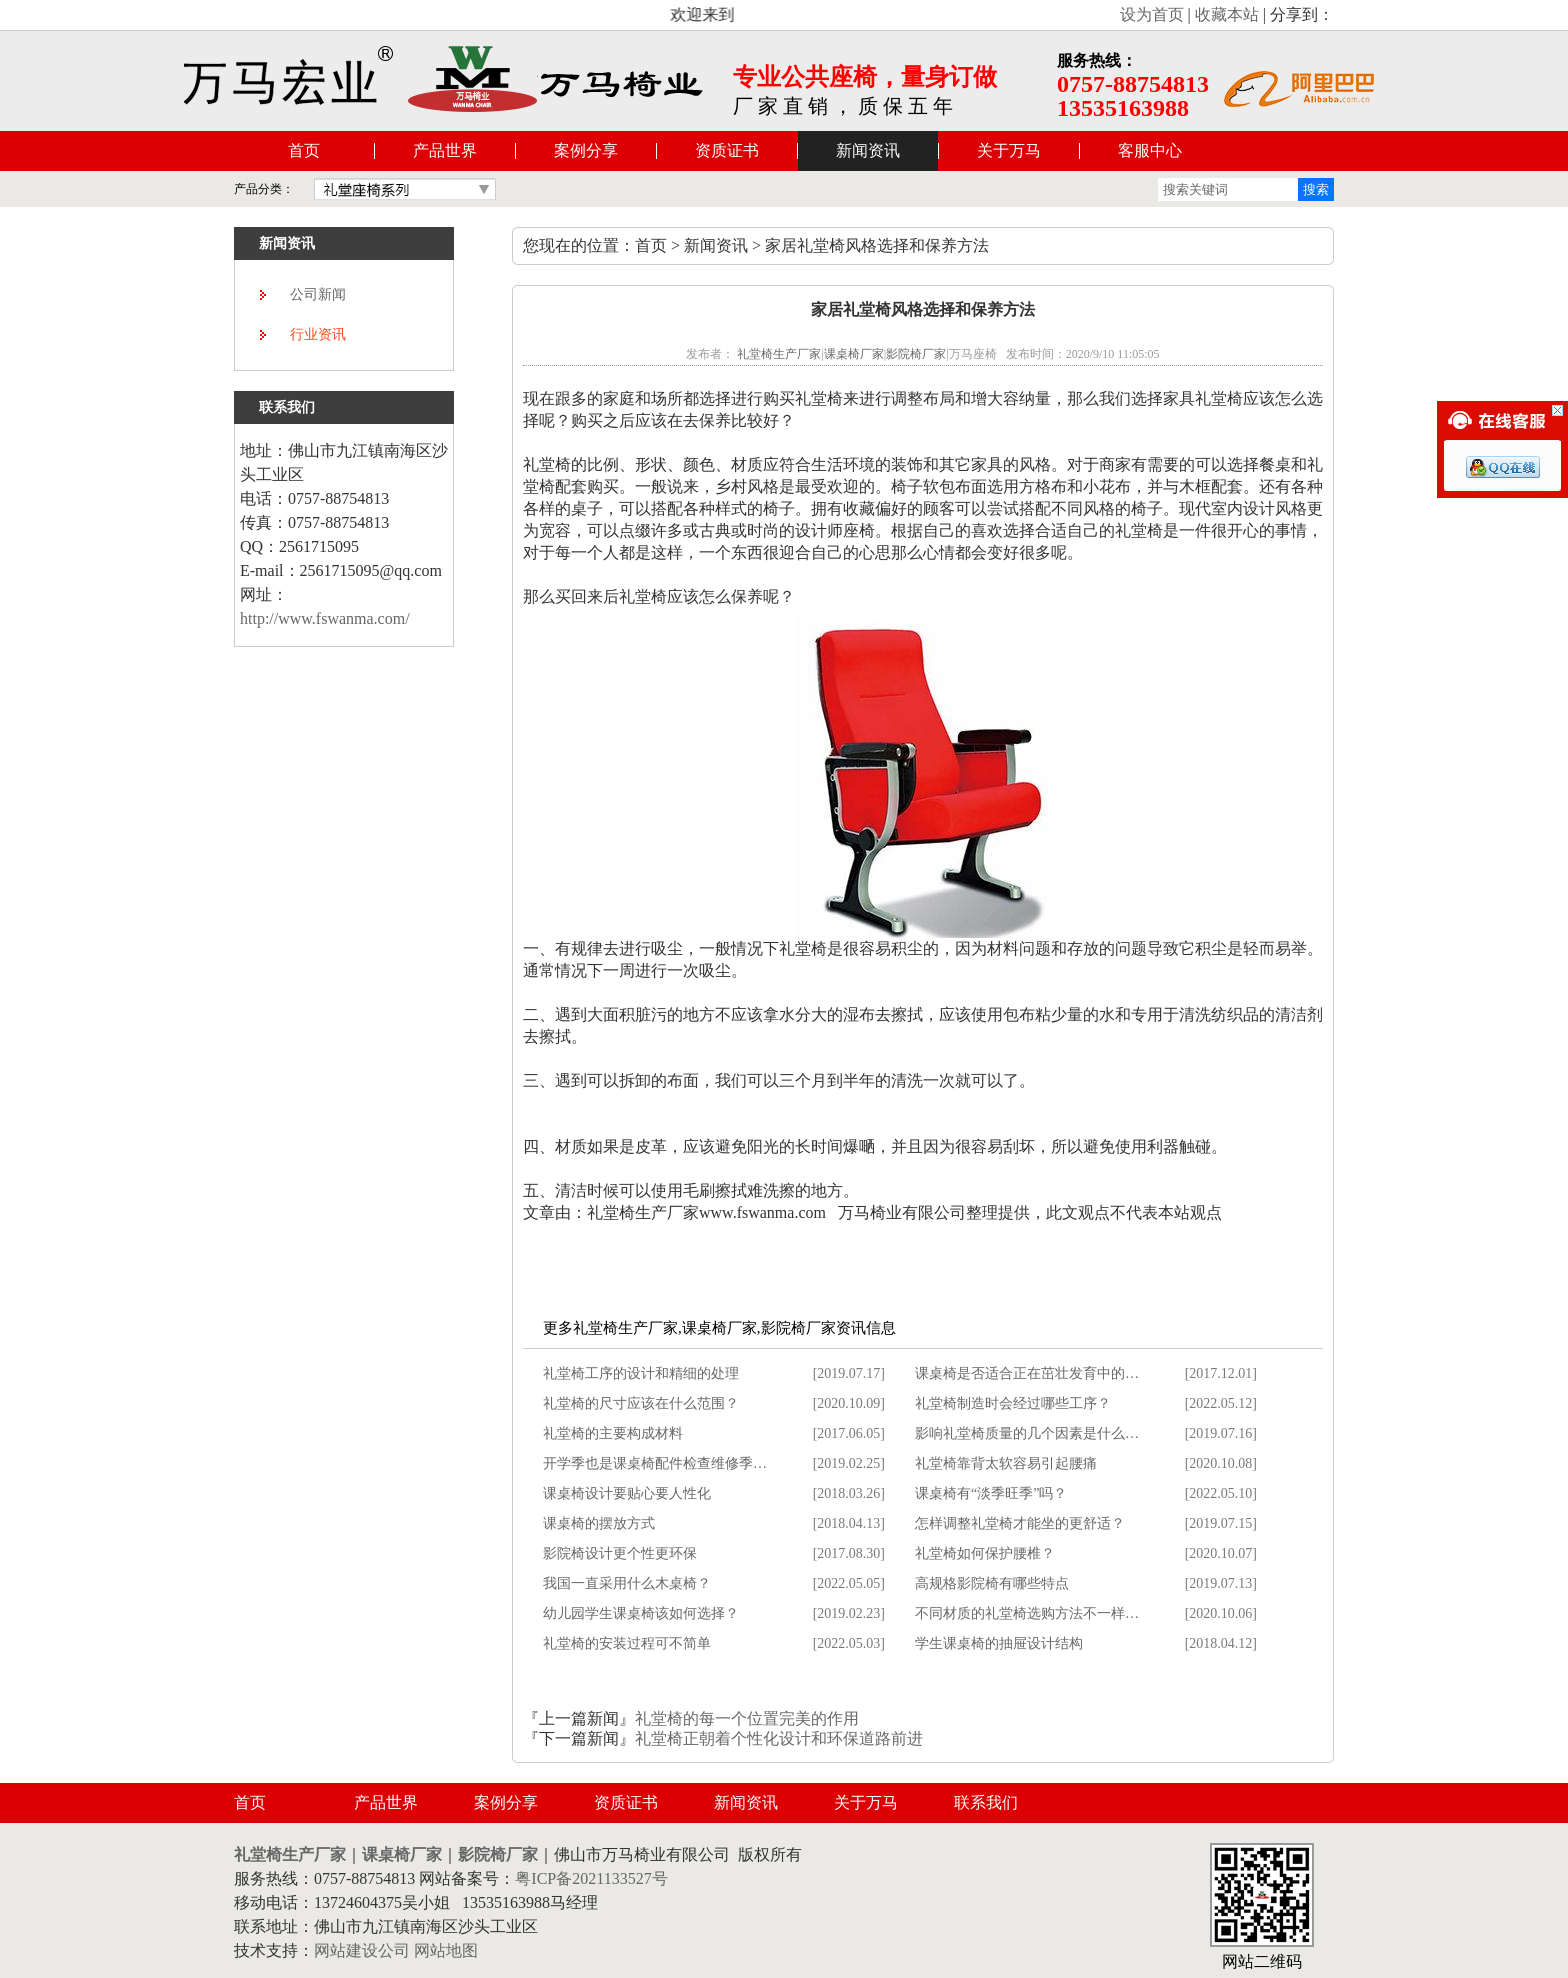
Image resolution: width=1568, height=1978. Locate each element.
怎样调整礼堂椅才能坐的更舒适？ (1020, 1523)
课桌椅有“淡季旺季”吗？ (991, 1493)
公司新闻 (318, 294)
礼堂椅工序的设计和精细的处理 (641, 1373)
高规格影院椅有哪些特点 (992, 1583)
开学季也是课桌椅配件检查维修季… (655, 1463)
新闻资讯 (868, 150)
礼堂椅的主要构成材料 (613, 1433)
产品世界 (445, 150)
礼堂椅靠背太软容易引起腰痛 (1006, 1463)
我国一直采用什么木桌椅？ (627, 1583)
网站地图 (446, 1950)
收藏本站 (1227, 14)
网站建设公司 (362, 1950)
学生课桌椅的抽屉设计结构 (999, 1643)
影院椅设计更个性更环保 (620, 1553)
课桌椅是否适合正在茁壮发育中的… (1027, 1373)
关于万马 (1009, 150)
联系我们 (986, 1802)
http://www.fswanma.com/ (325, 618)
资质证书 (727, 150)
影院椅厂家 (916, 354)
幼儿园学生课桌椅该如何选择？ (641, 1613)
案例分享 (586, 150)
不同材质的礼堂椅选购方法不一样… (1027, 1613)
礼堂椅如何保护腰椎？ (985, 1553)
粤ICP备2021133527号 (591, 1878)
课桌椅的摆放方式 (599, 1523)
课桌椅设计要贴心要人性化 (627, 1493)
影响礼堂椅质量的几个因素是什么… (1027, 1433)
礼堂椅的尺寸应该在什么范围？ (641, 1403)
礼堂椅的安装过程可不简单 (627, 1643)
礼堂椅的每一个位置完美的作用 (747, 1718)
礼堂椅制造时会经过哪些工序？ (1013, 1403)
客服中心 (1150, 150)
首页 (304, 150)
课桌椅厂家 (854, 354)
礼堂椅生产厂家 (779, 354)
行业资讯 (318, 334)
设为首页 (1152, 14)
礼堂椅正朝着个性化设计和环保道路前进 (779, 1738)
